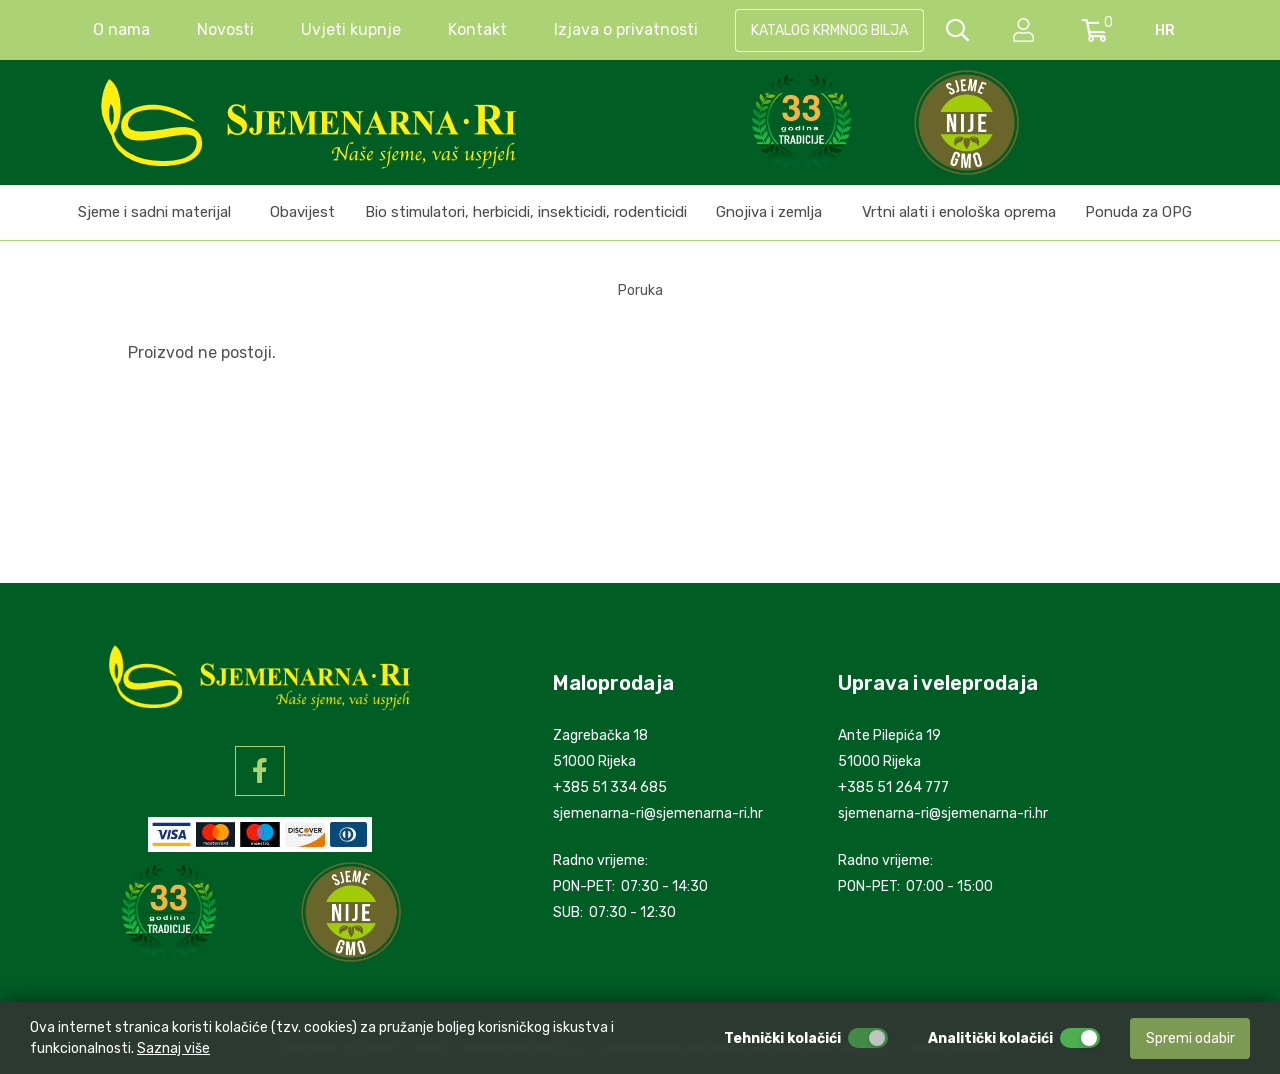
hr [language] (1165, 30)
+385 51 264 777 (893, 787)
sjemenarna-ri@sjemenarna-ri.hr (658, 813)
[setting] (1025, 30)
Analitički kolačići (990, 1038)
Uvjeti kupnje (351, 29)
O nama (121, 29)
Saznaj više (173, 1048)
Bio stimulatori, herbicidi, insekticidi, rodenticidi (526, 212)
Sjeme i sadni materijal (154, 212)
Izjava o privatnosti (626, 29)
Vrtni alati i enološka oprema (959, 212)
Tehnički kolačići (782, 1038)
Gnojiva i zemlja (769, 212)
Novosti (225, 29)
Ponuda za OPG (1138, 212)
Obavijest (302, 212)
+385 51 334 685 (610, 787)
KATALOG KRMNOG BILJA (829, 30)
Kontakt (477, 29)
